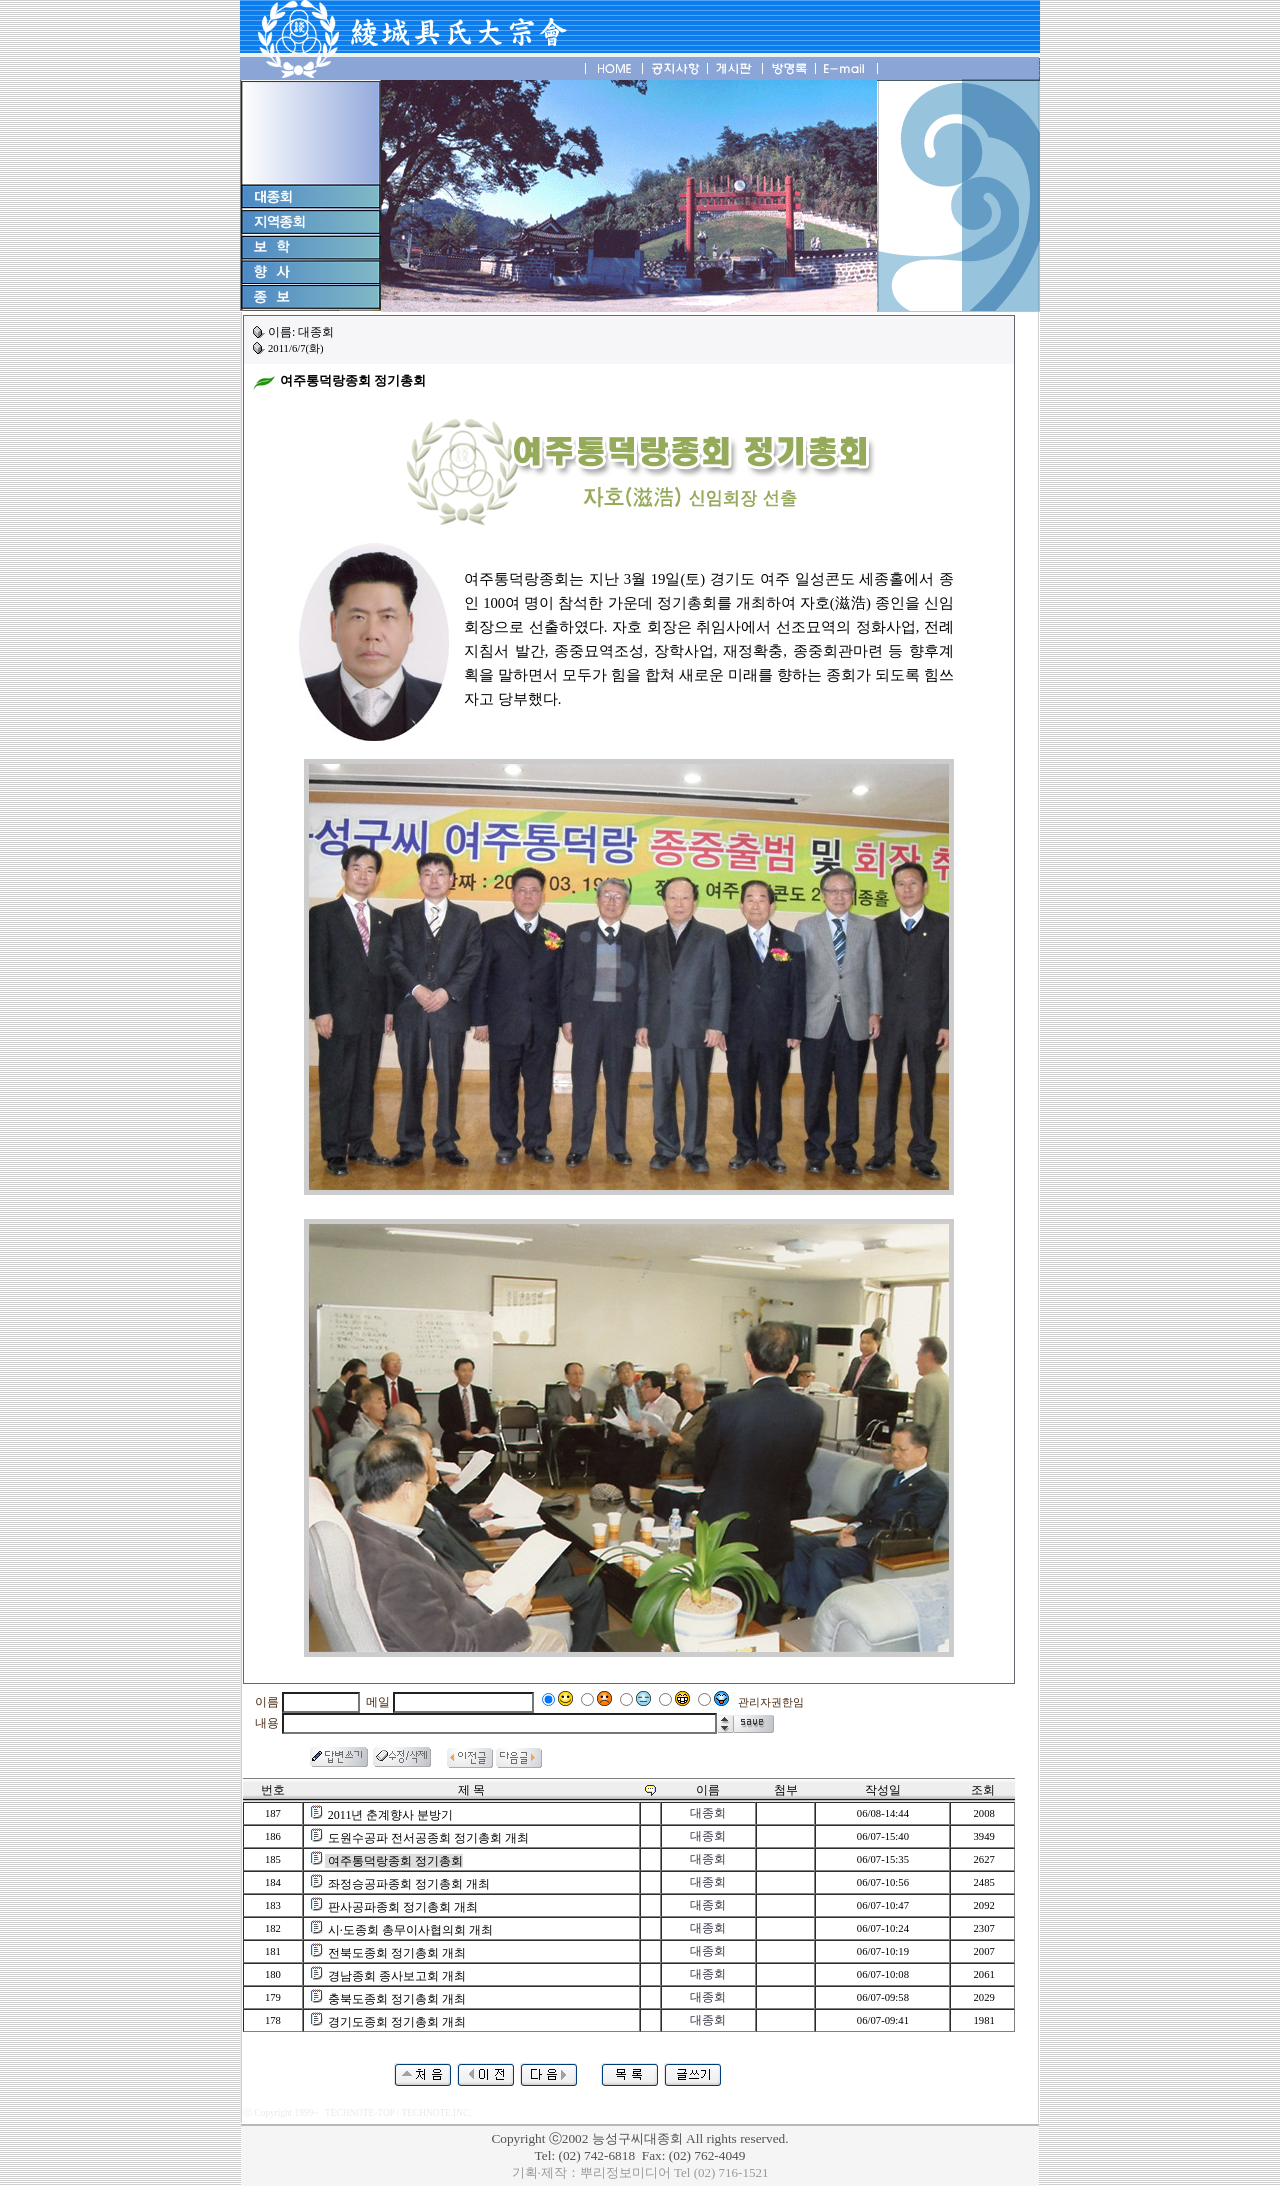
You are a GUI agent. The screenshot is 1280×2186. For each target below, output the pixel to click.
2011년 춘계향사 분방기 (391, 1815)
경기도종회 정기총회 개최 (397, 2022)
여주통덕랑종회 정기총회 (395, 1861)
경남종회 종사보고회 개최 (397, 1976)
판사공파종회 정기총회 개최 (403, 1907)
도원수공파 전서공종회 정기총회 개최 (428, 1838)
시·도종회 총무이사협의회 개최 (410, 1930)
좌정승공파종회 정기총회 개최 (409, 1884)
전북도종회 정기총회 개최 (397, 1953)
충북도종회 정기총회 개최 (397, 1999)
